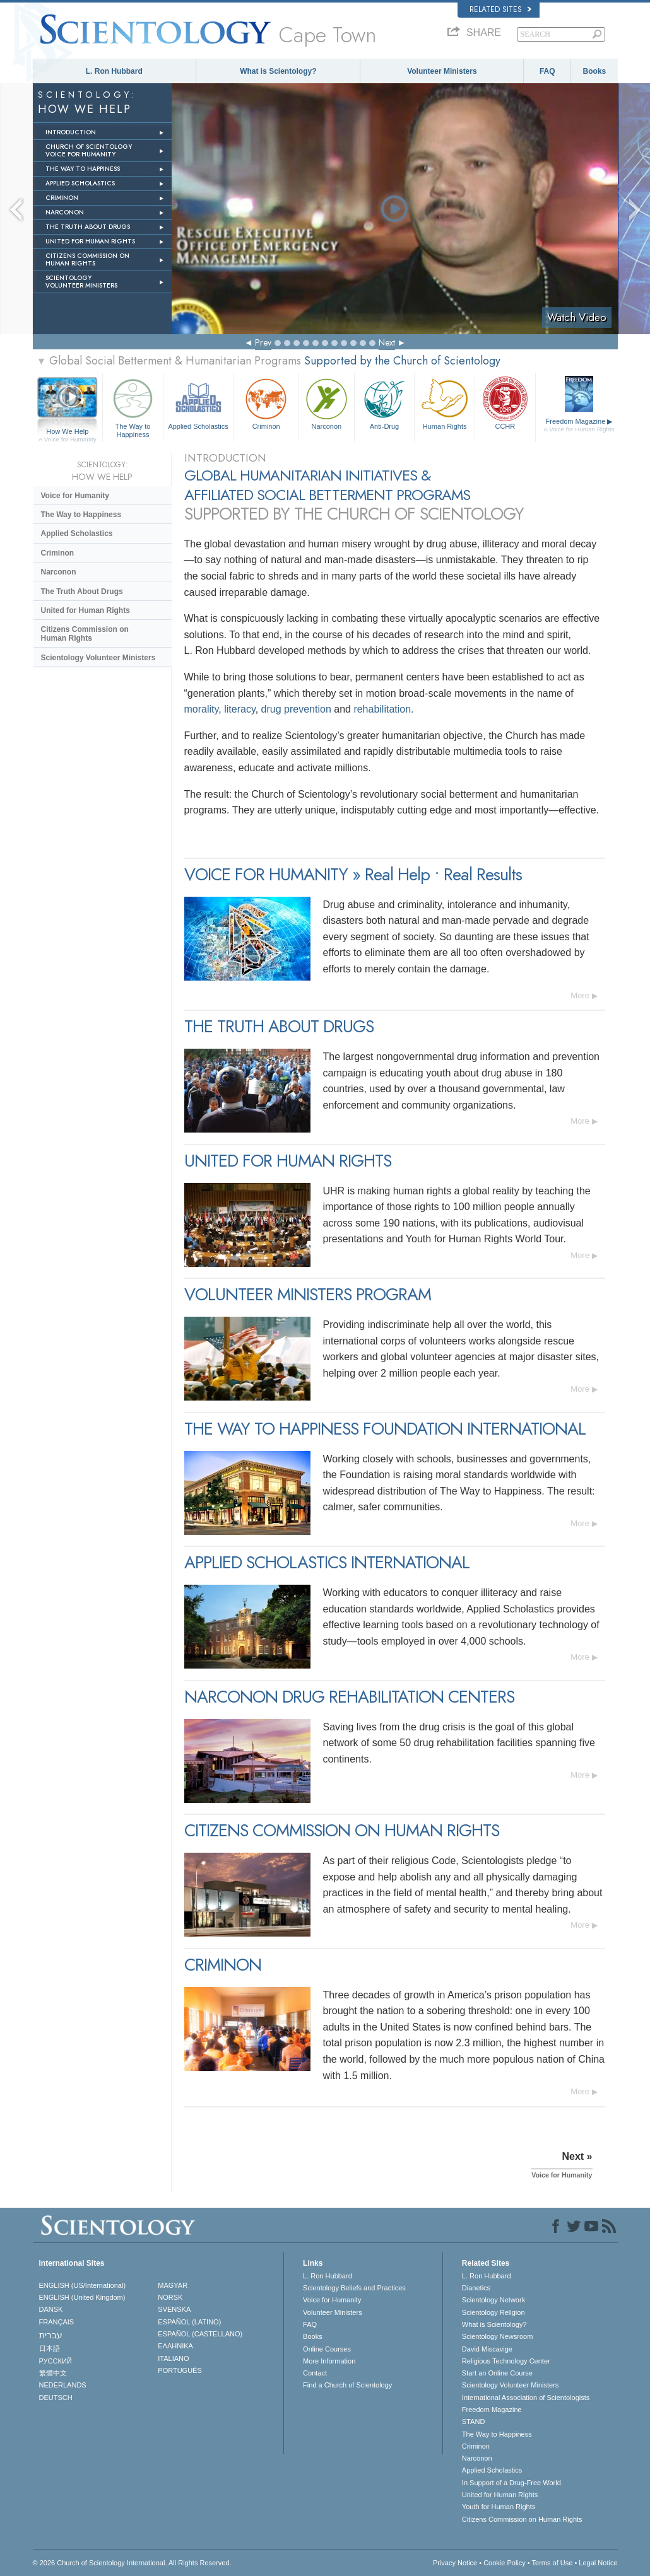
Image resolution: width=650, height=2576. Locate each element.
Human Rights (444, 402)
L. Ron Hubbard (114, 71)
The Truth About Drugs (82, 591)
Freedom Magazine (579, 425)
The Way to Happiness (133, 405)
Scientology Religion (493, 2312)
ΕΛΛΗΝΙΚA (175, 2346)
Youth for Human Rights (498, 2506)
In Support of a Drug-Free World (511, 2482)
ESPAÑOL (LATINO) (189, 2322)
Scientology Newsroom (497, 2336)
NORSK (170, 2297)
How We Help (68, 432)
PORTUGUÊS (179, 2370)
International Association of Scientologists (525, 2397)
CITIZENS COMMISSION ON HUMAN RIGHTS (87, 259)
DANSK (51, 2309)
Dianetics (476, 2288)
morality (201, 709)
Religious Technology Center (506, 2361)
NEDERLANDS (62, 2385)
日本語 (49, 2348)
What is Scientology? (278, 71)
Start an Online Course (497, 2373)
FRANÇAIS (56, 2322)
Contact (315, 2373)
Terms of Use (552, 2563)
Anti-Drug (384, 402)
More (579, 995)
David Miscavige (487, 2349)
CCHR (505, 402)
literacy (240, 709)
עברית (50, 2335)
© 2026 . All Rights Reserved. (132, 2563)
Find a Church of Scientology (347, 2385)
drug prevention (296, 709)
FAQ (547, 71)
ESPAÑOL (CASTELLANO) (200, 2334)
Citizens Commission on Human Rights (85, 634)
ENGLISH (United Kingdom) (82, 2297)
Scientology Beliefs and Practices (354, 2288)
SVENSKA (174, 2309)
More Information (329, 2361)
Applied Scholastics (198, 402)
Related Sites (500, 9)
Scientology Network (493, 2300)
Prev (263, 342)
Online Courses (327, 2349)
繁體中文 (53, 2373)
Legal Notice (598, 2563)
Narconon (326, 402)
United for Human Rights (85, 610)
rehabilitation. (383, 709)
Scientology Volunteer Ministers (98, 657)
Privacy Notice (455, 2563)
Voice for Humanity (75, 495)
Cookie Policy (504, 2563)
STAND (473, 2421)
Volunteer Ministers (441, 71)
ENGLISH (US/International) (82, 2285)
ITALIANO (173, 2358)
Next (387, 342)
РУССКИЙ (55, 2361)
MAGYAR (172, 2285)
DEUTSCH (56, 2397)
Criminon (266, 402)
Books (594, 71)
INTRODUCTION (70, 132)
